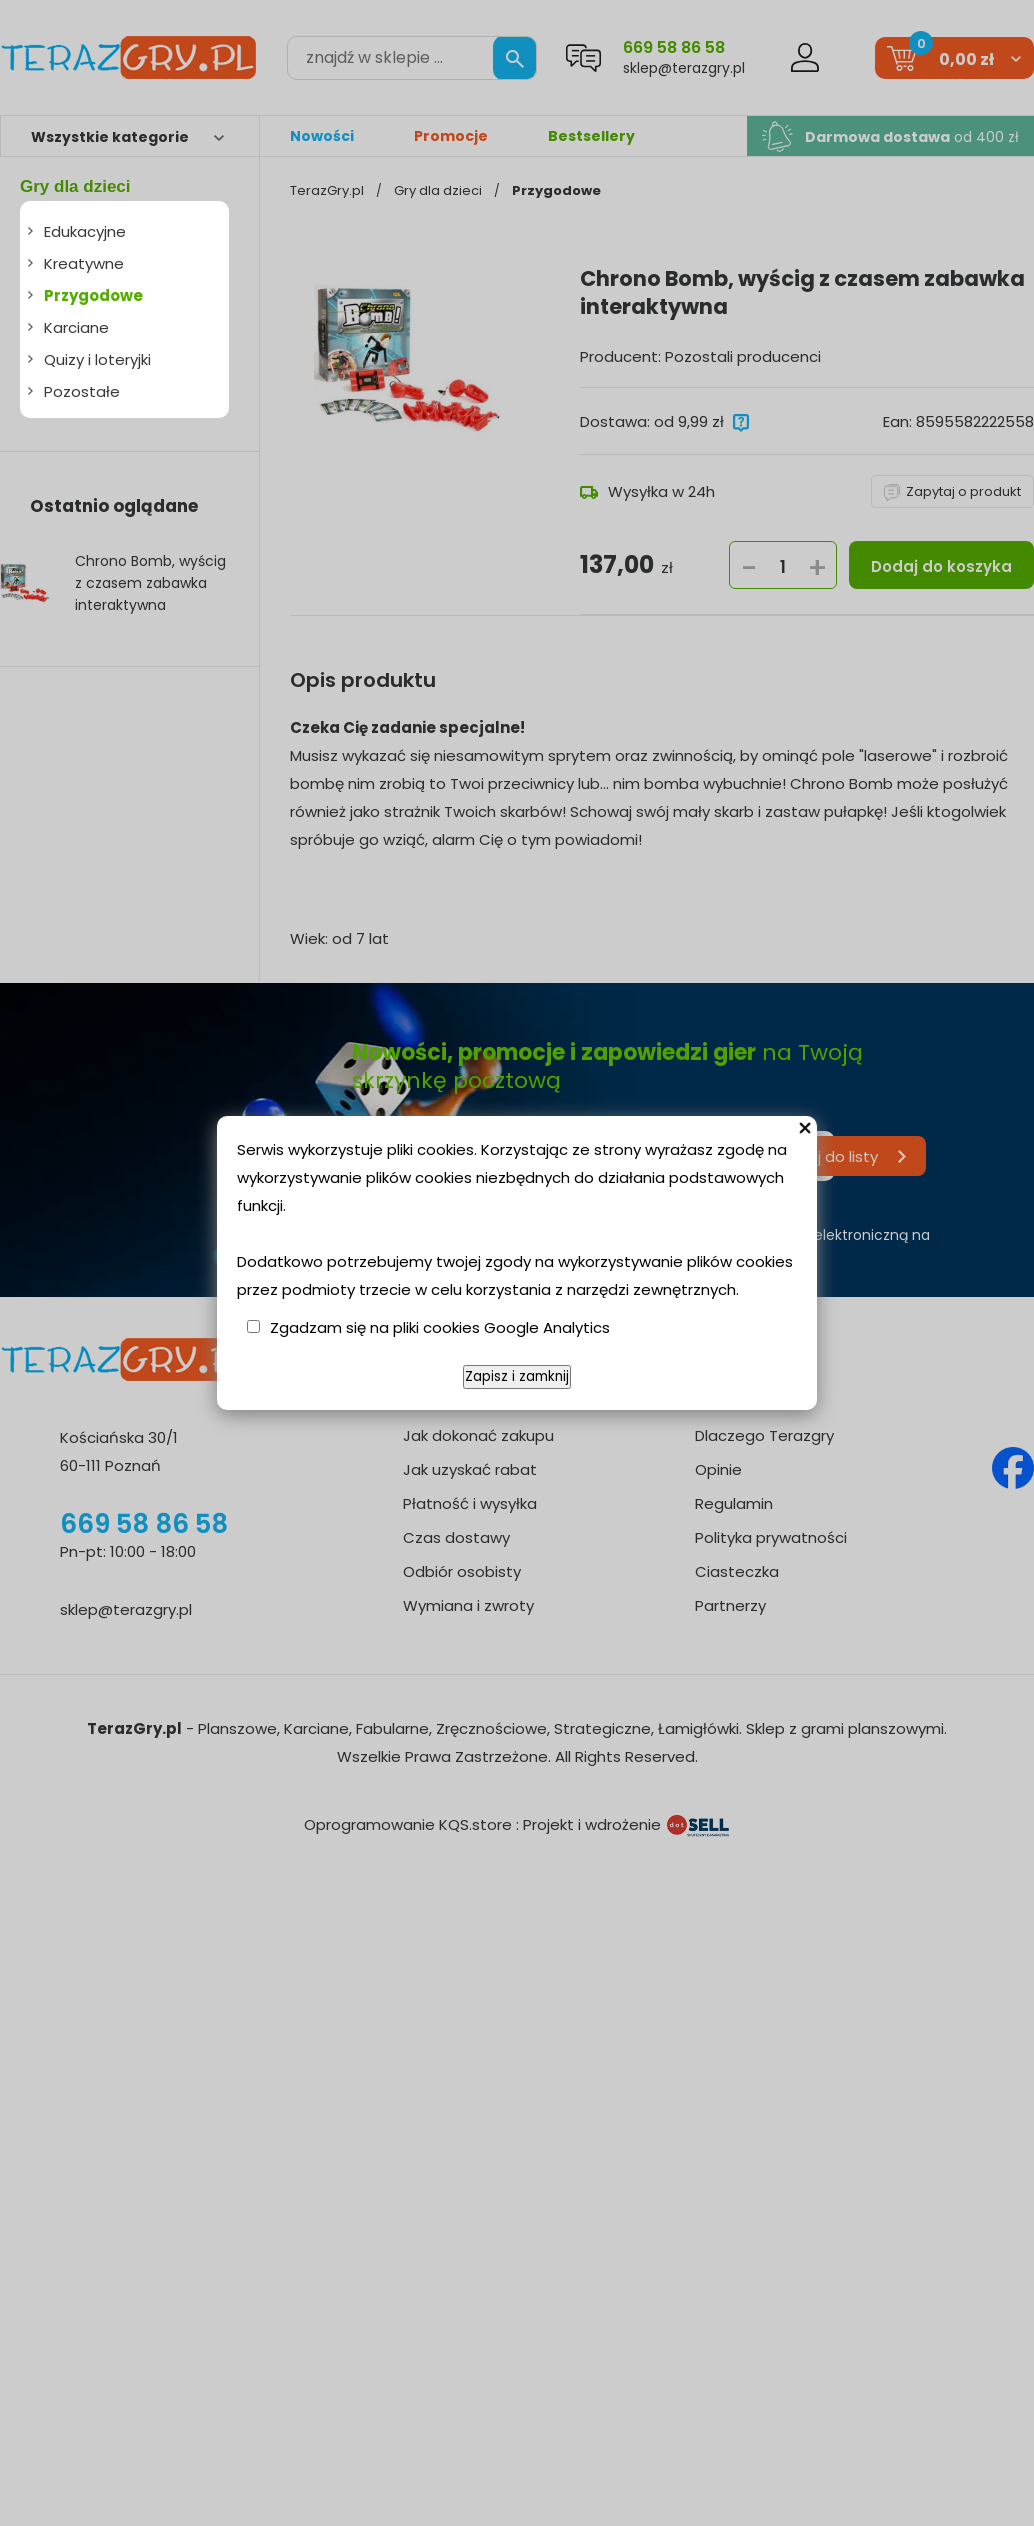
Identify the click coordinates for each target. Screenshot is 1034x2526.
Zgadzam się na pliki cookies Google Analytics (440, 1327)
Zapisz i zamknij (517, 1376)
